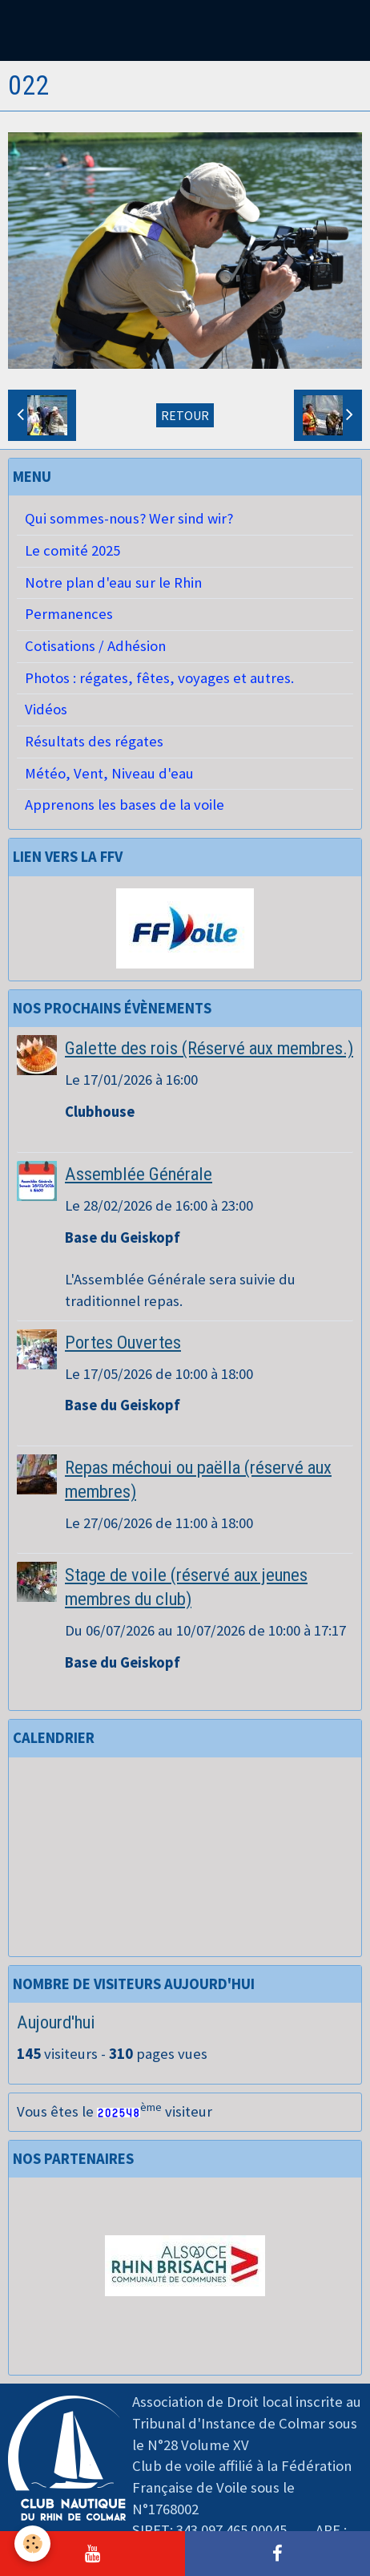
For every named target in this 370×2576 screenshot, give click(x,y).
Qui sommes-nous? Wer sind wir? (129, 518)
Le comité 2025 (72, 550)
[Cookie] (32, 2543)
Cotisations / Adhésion (95, 646)
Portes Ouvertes (123, 1342)
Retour (185, 415)
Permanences (69, 614)
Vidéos (46, 709)
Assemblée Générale (138, 1173)
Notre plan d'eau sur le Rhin (113, 582)
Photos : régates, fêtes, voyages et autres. (159, 678)
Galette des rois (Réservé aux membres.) (209, 1047)
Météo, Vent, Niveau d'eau (109, 773)
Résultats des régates (94, 741)
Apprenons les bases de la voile (124, 804)
